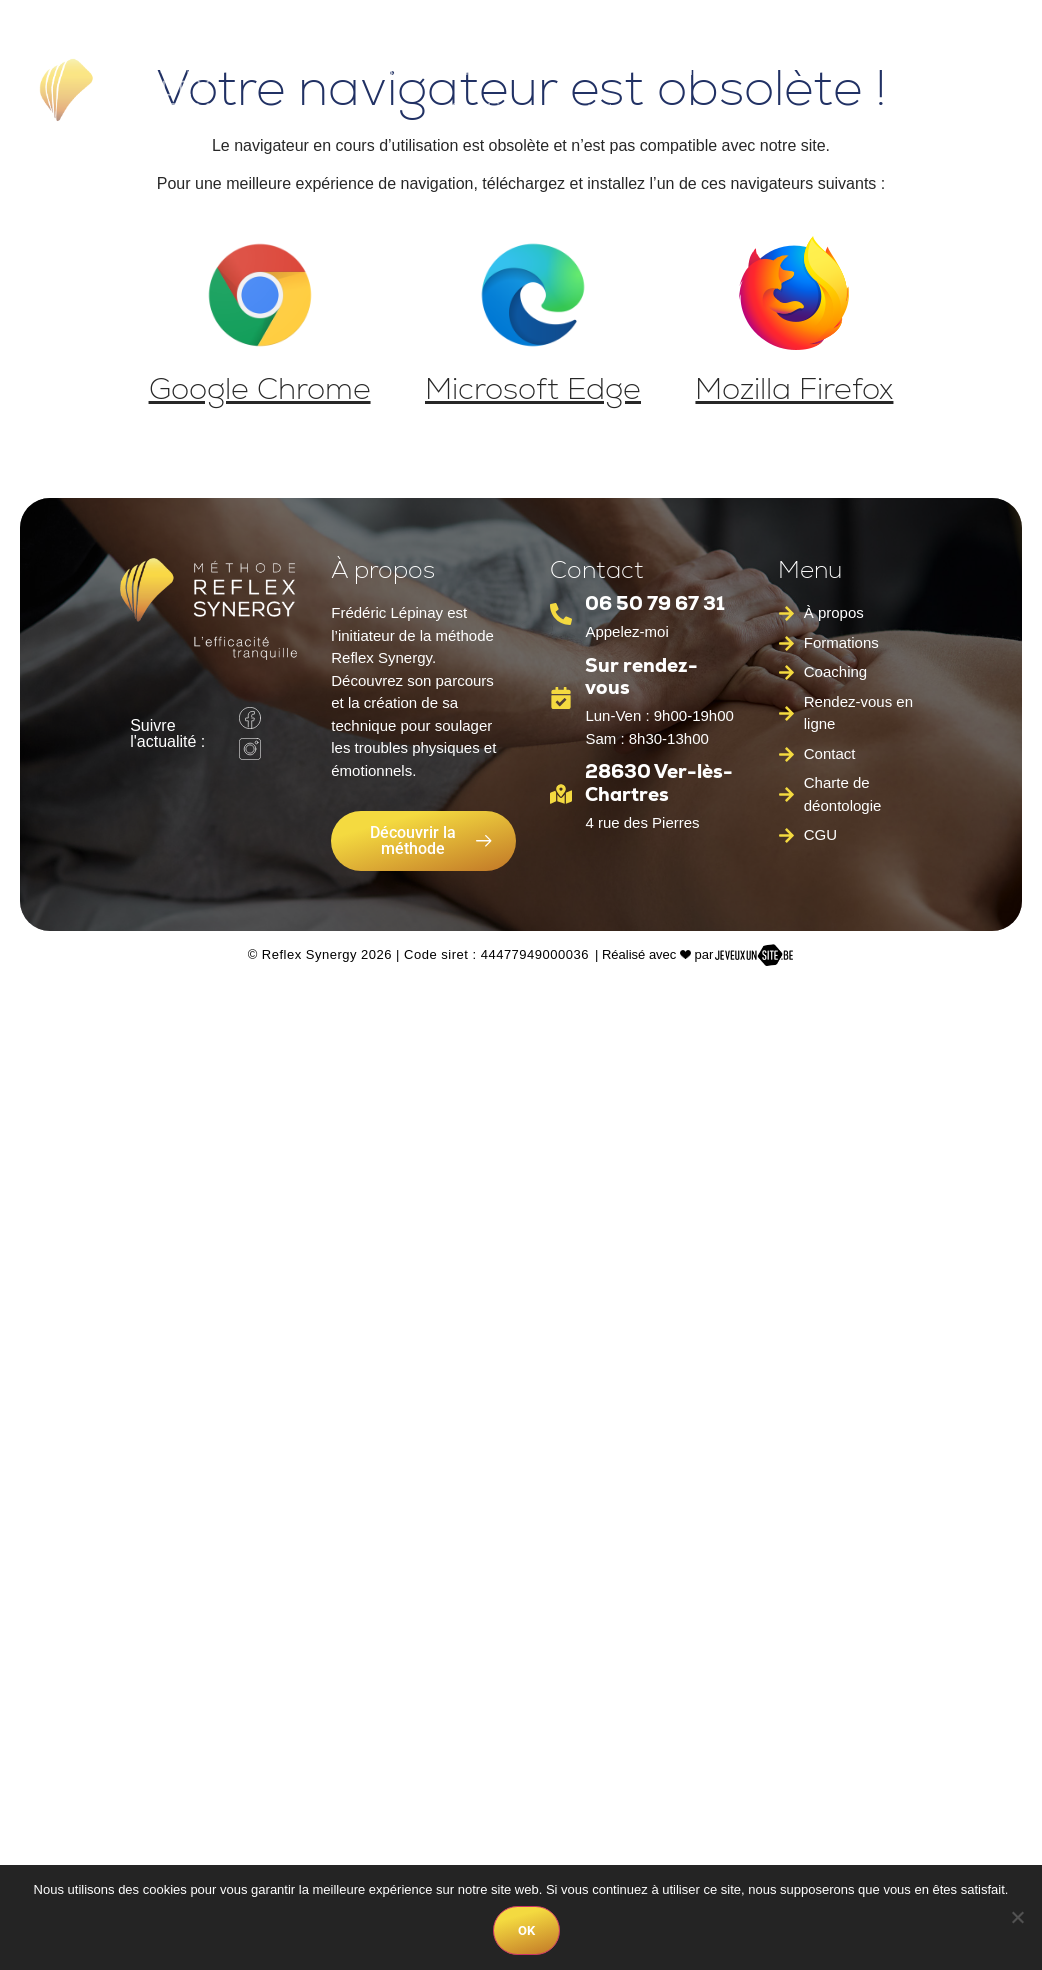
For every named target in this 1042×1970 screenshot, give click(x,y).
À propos (384, 69)
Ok (526, 1930)
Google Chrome (260, 388)
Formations (724, 70)
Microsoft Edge (533, 388)
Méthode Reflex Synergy (543, 69)
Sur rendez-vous (641, 677)
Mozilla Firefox (794, 388)
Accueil (286, 69)
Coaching (484, 109)
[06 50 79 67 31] (561, 614)
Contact (585, 109)
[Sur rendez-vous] (561, 698)
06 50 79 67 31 (655, 603)
